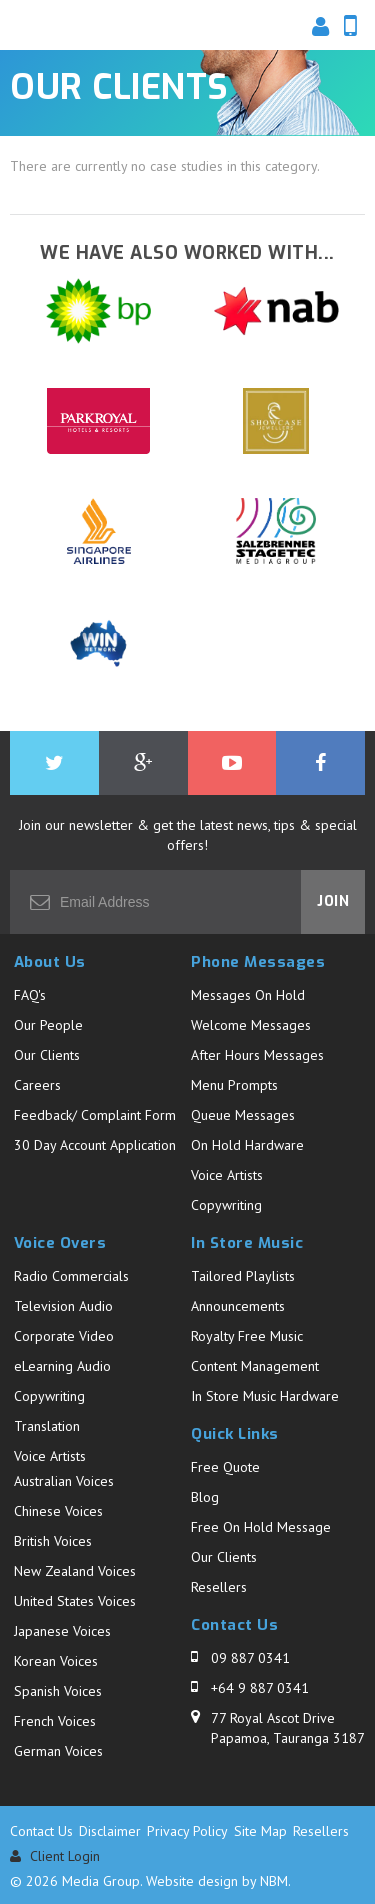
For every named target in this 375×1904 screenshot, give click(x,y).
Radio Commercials (71, 1276)
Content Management (255, 1366)
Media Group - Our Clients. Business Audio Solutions (75, 29)
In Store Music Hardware (265, 1396)
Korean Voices (56, 1661)
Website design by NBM (217, 1881)
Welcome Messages (251, 1025)
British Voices (53, 1541)
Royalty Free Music (247, 1336)
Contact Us (41, 1831)
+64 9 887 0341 (260, 1688)
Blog (205, 1497)
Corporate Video (64, 1336)
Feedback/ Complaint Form (95, 1115)
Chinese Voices (58, 1511)
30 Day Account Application (95, 1145)
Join (333, 901)
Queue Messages (243, 1115)
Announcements (238, 1306)
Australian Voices (64, 1481)
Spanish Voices (58, 1691)
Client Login (55, 1856)
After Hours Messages (257, 1055)
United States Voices (75, 1601)
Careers (37, 1085)
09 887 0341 (250, 1658)
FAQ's (30, 995)
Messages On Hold (248, 995)
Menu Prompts (234, 1085)
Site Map (260, 1831)
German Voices (58, 1751)
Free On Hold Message (261, 1527)
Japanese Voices (62, 1631)
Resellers (219, 1587)
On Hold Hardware (247, 1145)
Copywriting (226, 1205)
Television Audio (63, 1306)
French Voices (55, 1721)
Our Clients (47, 1055)
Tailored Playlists (243, 1276)
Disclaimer (110, 1831)
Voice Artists (227, 1175)
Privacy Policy (187, 1831)
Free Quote (225, 1467)
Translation (47, 1426)
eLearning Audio (62, 1366)
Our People (48, 1025)
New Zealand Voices (75, 1571)
